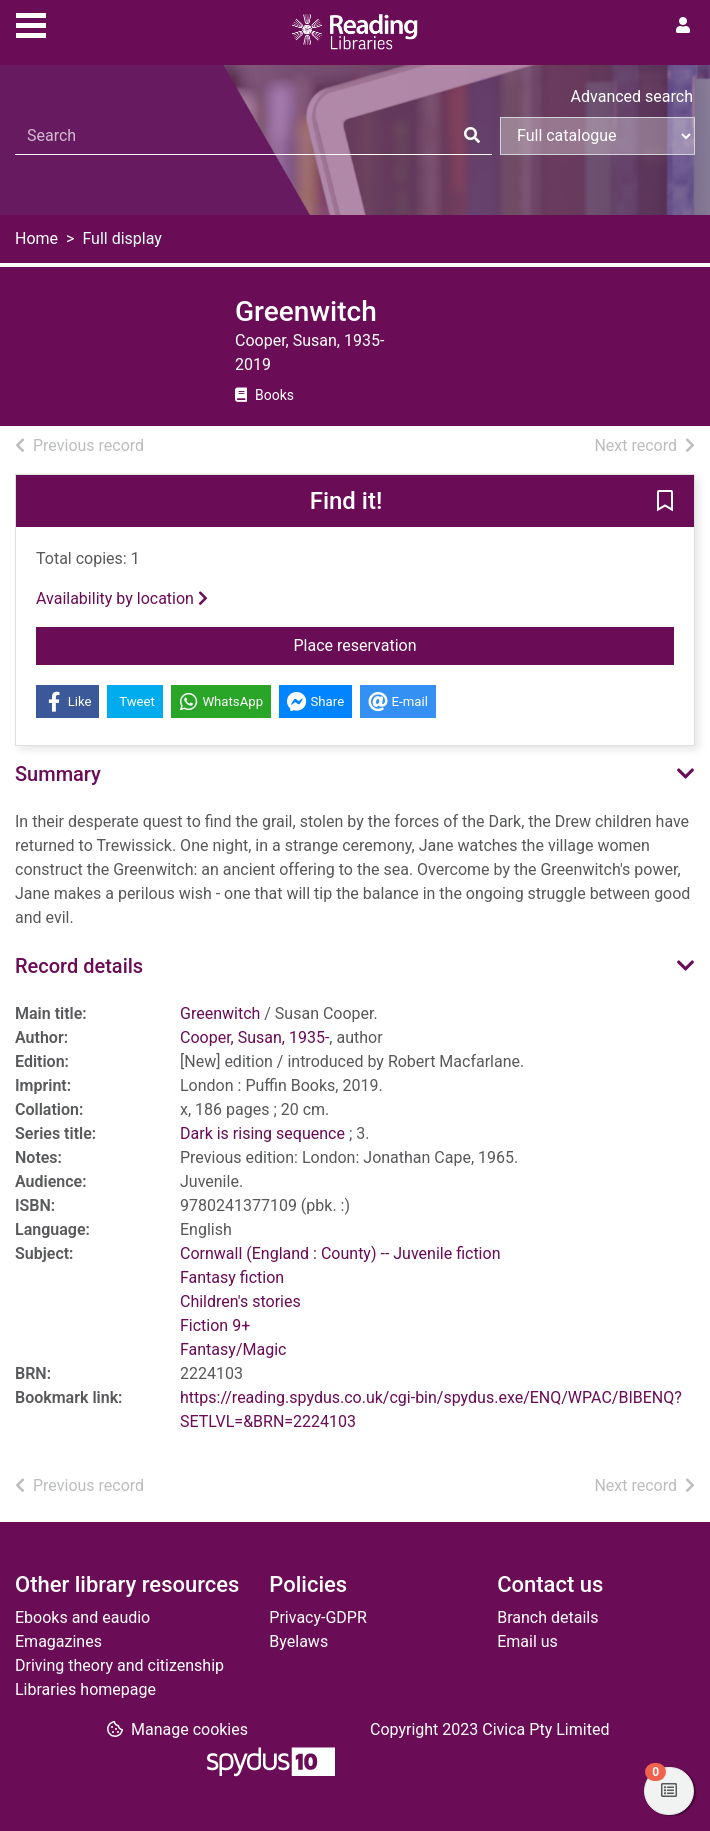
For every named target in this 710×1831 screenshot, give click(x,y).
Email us (527, 1641)
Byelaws (298, 1641)
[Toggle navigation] (31, 23)
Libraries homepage (85, 1689)
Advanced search (632, 96)
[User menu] (683, 26)
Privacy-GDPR (317, 1617)
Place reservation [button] (407, 644)
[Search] (472, 136)
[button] (665, 502)
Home (36, 238)
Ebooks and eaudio (82, 1617)
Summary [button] (58, 774)
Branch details (547, 1617)
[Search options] (597, 136)
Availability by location (122, 598)
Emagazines (58, 1641)
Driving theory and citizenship (119, 1665)
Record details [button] (79, 966)
